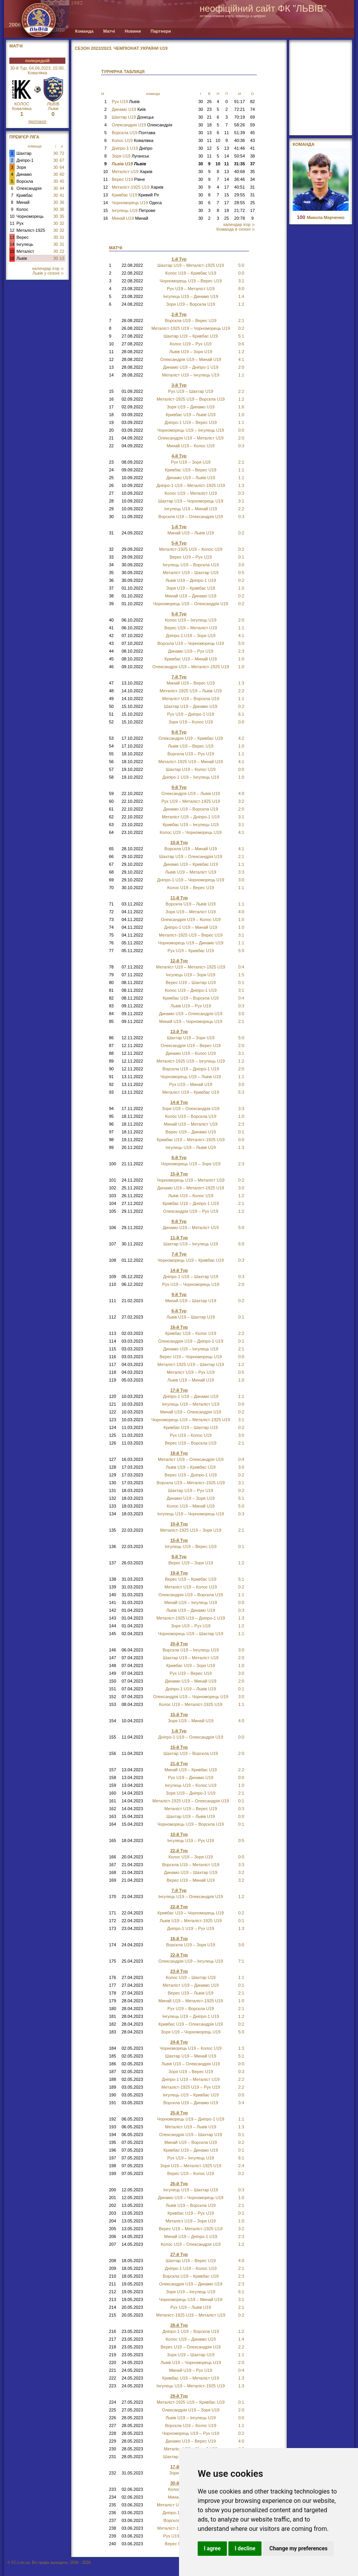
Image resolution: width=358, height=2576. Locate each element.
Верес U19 (128, 179)
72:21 (239, 109)
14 (12, 244)
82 (252, 101)
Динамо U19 (129, 109)
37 (252, 163)
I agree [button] (212, 2548)
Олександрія (29, 188)
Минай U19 (130, 218)
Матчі (109, 31)
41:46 (239, 148)
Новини (133, 31)
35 (62, 216)
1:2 (241, 351)
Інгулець (24, 244)
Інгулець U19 (133, 210)
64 (62, 167)
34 (252, 179)
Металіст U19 (132, 171)
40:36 (239, 140)
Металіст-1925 (30, 230)
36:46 (239, 179)
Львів (21, 258)
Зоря (21, 167)
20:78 (239, 218)
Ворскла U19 (133, 132)
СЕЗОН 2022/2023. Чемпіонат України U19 (121, 48)
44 (62, 188)
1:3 (241, 1147)
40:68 (239, 171)
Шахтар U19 (133, 117)
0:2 (241, 533)
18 (209, 125)
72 (62, 153)
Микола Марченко (320, 217)
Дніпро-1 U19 (132, 148)
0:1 (241, 1317)
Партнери (161, 31)
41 (62, 195)
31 (62, 237)
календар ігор (47, 268)
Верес (22, 237)
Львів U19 (129, 163)
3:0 (241, 1467)
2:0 (241, 2362)
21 (209, 117)
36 (62, 202)
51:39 (239, 132)
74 (252, 109)
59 (252, 125)
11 (12, 223)
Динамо (24, 174)
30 (55, 153)
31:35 (239, 163)
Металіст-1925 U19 (137, 187)
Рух (19, 223)
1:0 (241, 414)
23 (209, 109)
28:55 (239, 202)
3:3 (241, 872)
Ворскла (24, 181)
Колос (22, 209)
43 (252, 140)
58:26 (239, 125)
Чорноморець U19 (136, 202)
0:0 (241, 1816)
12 (12, 230)
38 (252, 156)
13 (12, 237)
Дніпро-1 (24, 160)
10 (12, 216)
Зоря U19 (130, 156)
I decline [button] (245, 2548)
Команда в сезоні (235, 229)
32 (62, 223)
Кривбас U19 (135, 195)
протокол (37, 121)
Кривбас (24, 195)
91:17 (239, 101)
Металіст (25, 251)
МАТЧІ (16, 46)
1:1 (241, 477)
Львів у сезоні (47, 273)
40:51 (239, 187)
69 (252, 117)
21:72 (239, 210)
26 (209, 101)
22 (62, 251)
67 (62, 160)
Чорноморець (30, 216)
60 (62, 174)
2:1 (241, 1993)
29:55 (239, 195)
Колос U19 (132, 140)
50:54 (239, 156)
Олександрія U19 (142, 125)
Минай (23, 202)
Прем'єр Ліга (24, 137)
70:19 (239, 117)
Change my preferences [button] (298, 2548)
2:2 (241, 690)
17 (226, 187)
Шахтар (24, 153)
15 (12, 251)
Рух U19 (126, 101)
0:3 (241, 1005)
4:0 (241, 793)
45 (62, 181)
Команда (84, 31)
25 (252, 202)
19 (226, 210)
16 (12, 258)
